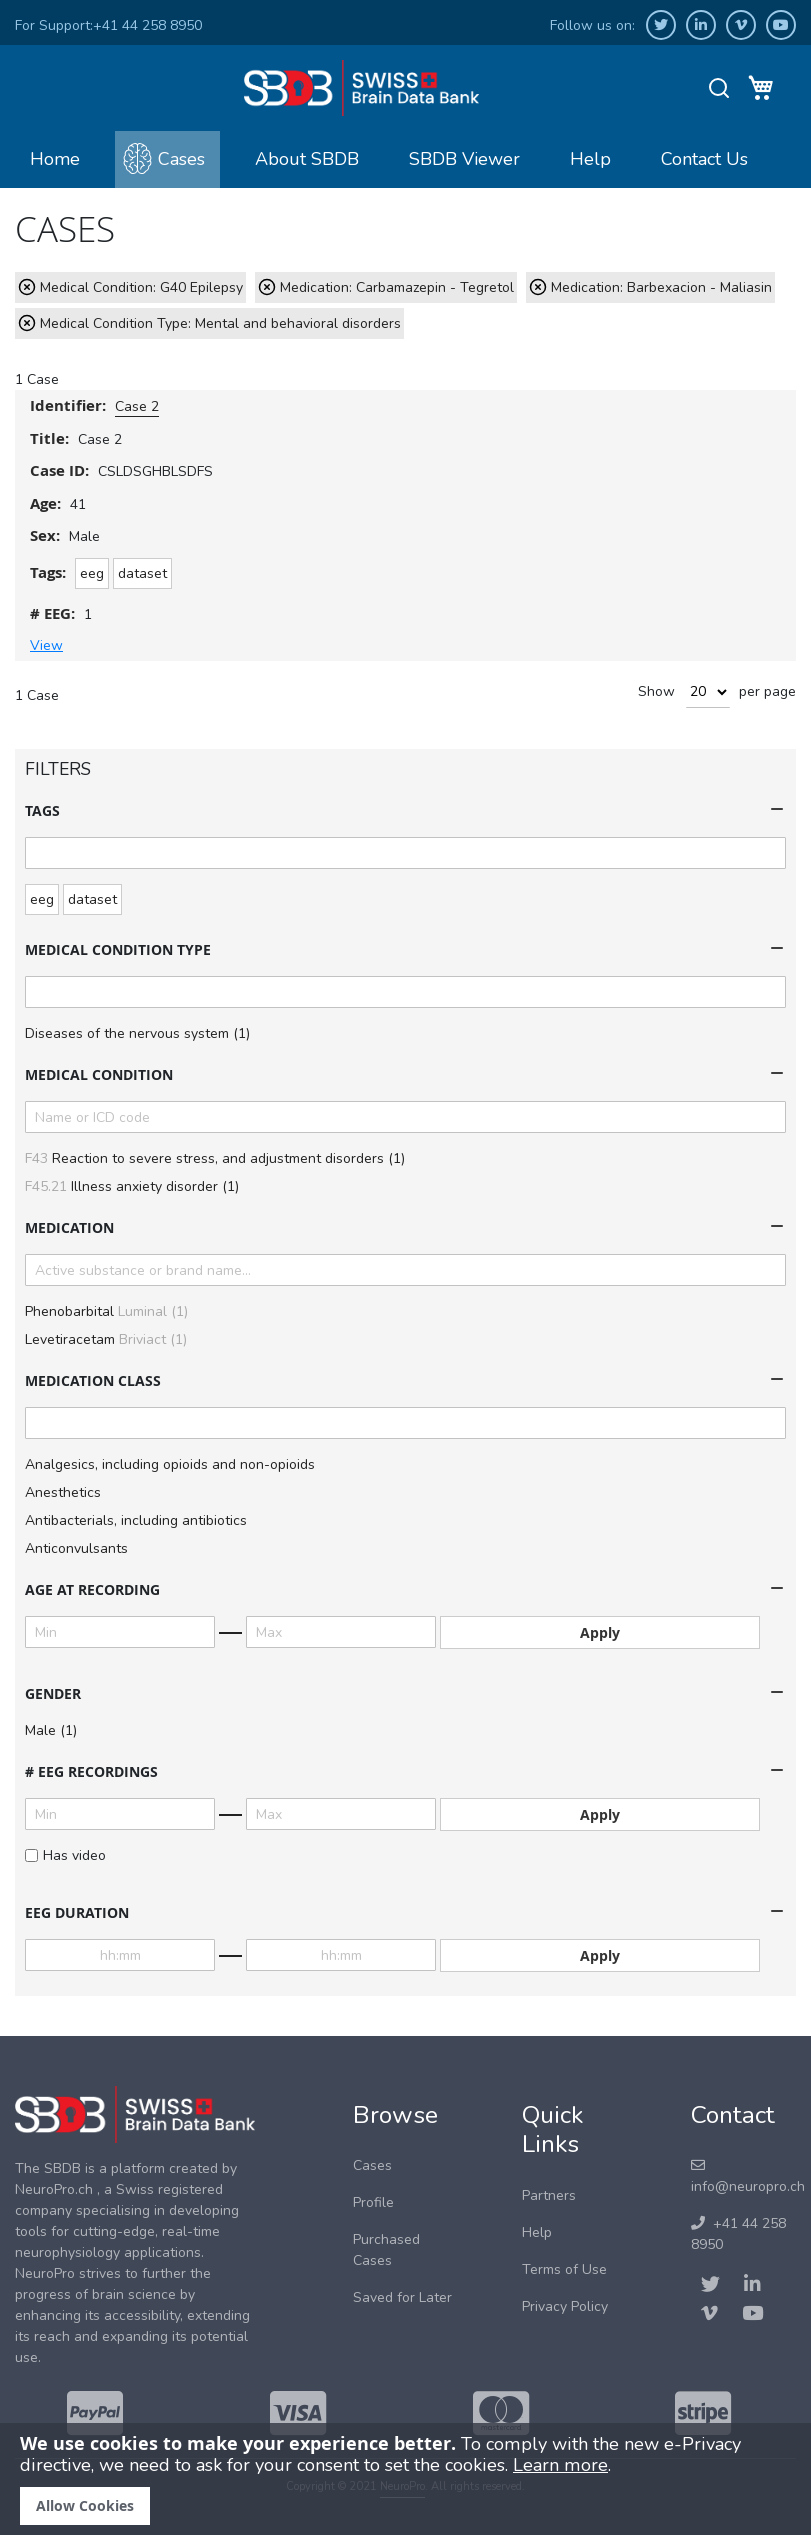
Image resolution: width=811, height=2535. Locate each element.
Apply (600, 1632)
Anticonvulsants (76, 1548)
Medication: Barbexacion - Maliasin (661, 287)
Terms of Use (564, 2269)
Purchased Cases (386, 2250)
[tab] (405, 811)
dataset (142, 573)
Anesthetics (63, 1492)
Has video (65, 1855)
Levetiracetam (106, 1339)
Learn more (560, 2465)
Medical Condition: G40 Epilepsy (141, 287)
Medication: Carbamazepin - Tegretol (397, 287)
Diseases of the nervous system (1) (137, 1033)
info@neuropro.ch (748, 2177)
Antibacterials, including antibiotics (136, 1520)
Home (55, 159)
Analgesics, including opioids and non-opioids (170, 1464)
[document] (405, 2479)
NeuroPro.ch (54, 2189)
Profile (373, 2202)
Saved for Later (402, 2297)
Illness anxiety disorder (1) (132, 1186)
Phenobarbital (106, 1311)
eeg (92, 573)
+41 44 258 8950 (147, 25)
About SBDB (307, 159)
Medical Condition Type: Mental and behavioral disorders (220, 323)
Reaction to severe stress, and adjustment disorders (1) (215, 1158)
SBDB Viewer (464, 159)
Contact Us (704, 159)
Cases (181, 159)
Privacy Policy (565, 2306)
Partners (549, 2195)
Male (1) (51, 1730)
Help (590, 159)
